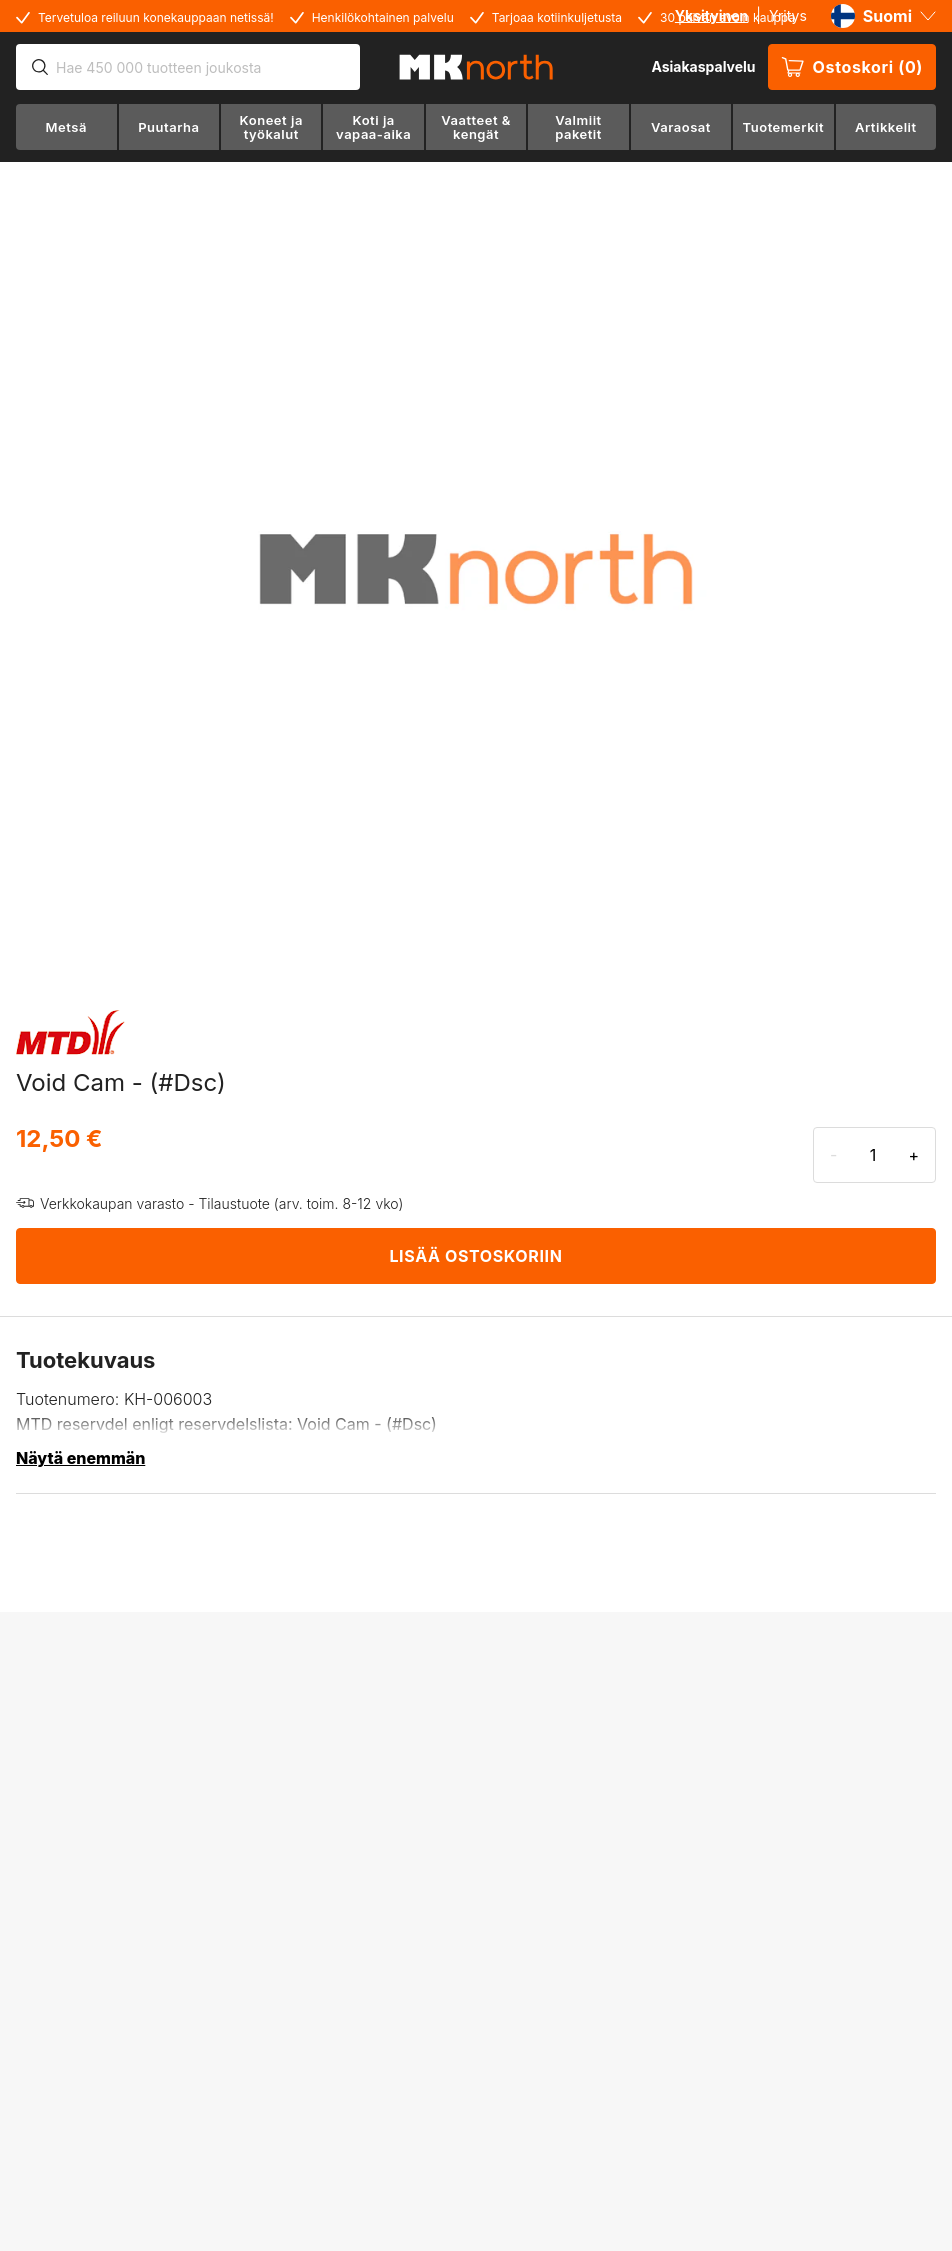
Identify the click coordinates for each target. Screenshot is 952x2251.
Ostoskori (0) (852, 67)
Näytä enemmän (80, 1458)
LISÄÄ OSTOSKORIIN (475, 1256)
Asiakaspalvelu (703, 66)
